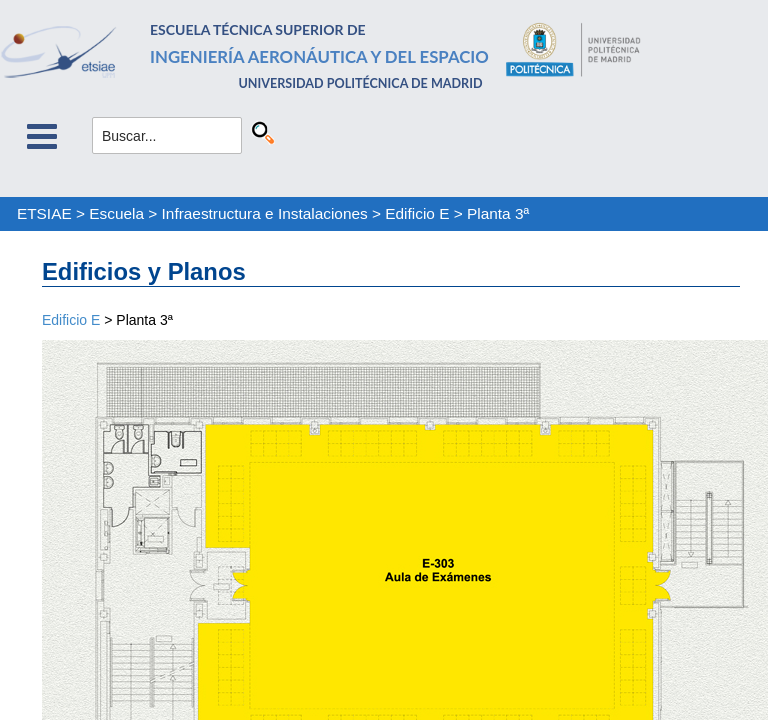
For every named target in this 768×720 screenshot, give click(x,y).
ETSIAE (44, 213)
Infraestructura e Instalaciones (265, 213)
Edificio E (417, 213)
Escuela (116, 213)
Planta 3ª (498, 213)
